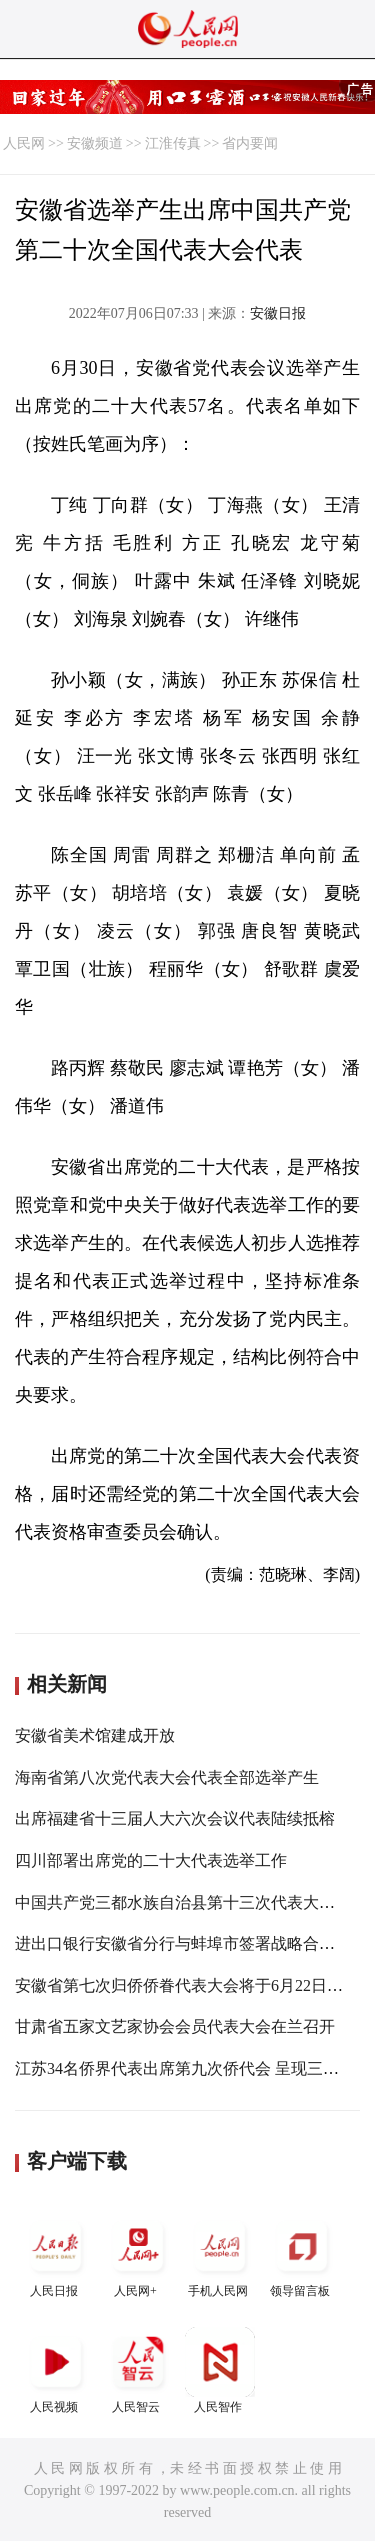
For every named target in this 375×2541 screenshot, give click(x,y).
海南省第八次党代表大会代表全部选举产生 (167, 1777)
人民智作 (220, 2370)
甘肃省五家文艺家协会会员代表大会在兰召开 (175, 2026)
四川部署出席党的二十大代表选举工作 (151, 1860)
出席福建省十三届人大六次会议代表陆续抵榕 (175, 1818)
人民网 (24, 143)
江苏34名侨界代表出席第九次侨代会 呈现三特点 (185, 2068)
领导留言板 (302, 2254)
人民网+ (138, 2254)
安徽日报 (278, 313)
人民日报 (56, 2254)
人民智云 (138, 2370)
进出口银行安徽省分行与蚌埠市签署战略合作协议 (191, 1943)
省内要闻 (250, 143)
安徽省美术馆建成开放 (95, 1735)
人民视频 (56, 2370)
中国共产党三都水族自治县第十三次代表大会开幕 (191, 1902)
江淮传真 (173, 143)
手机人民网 (220, 2254)
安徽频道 (95, 143)
